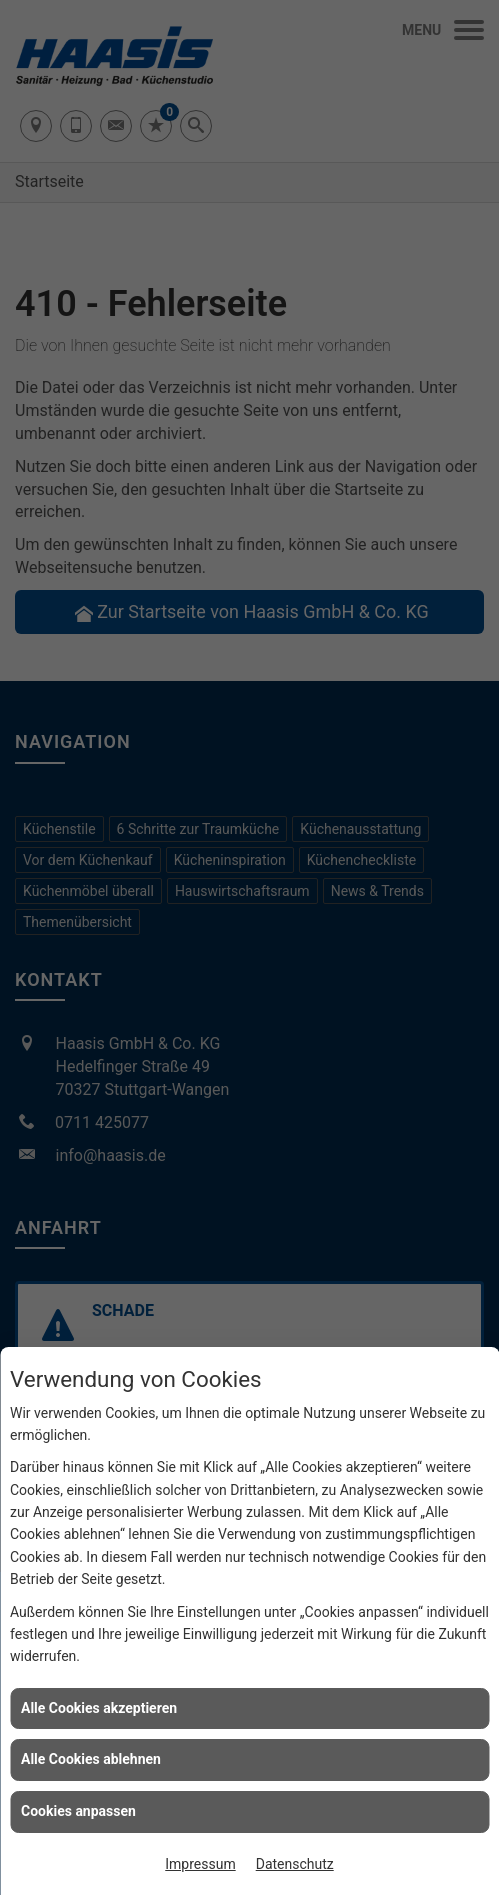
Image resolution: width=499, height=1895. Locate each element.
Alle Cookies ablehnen (91, 1759)
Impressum (200, 1864)
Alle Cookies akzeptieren (99, 1708)
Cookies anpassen (78, 1811)
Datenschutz (295, 1864)
